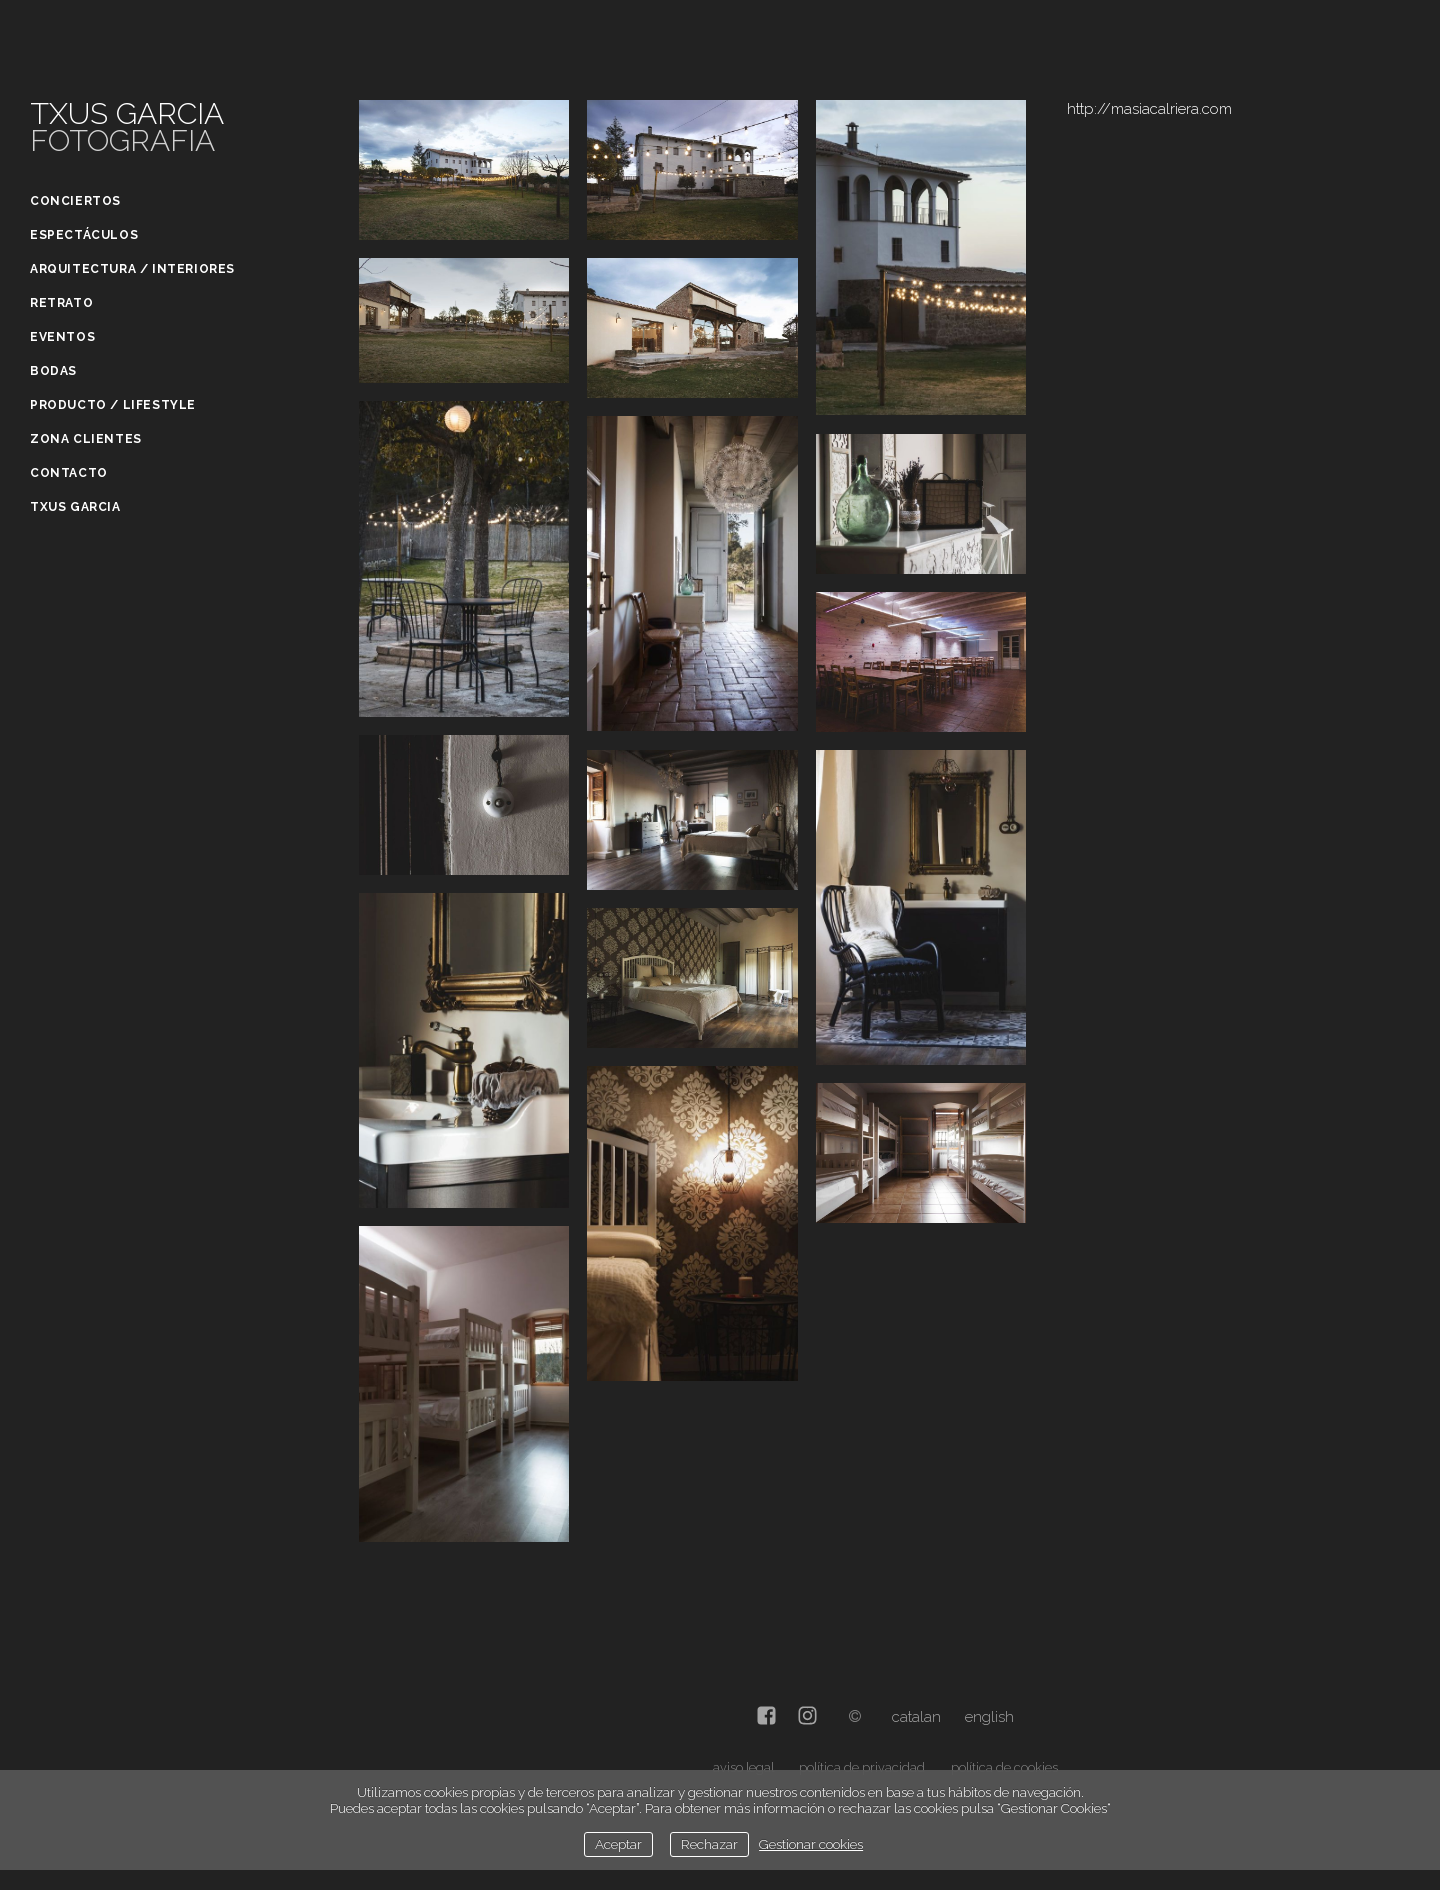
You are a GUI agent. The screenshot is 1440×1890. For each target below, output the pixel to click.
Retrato (61, 303)
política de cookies (1004, 1767)
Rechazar (709, 1844)
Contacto (69, 473)
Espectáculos (84, 235)
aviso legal (743, 1767)
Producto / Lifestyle (113, 405)
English (989, 1717)
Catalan (916, 1717)
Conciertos (75, 201)
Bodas (53, 371)
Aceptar (618, 1844)
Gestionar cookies (811, 1844)
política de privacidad (862, 1767)
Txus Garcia (75, 507)
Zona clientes (86, 439)
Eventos (62, 337)
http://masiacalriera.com (1149, 109)
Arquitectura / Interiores (132, 269)
